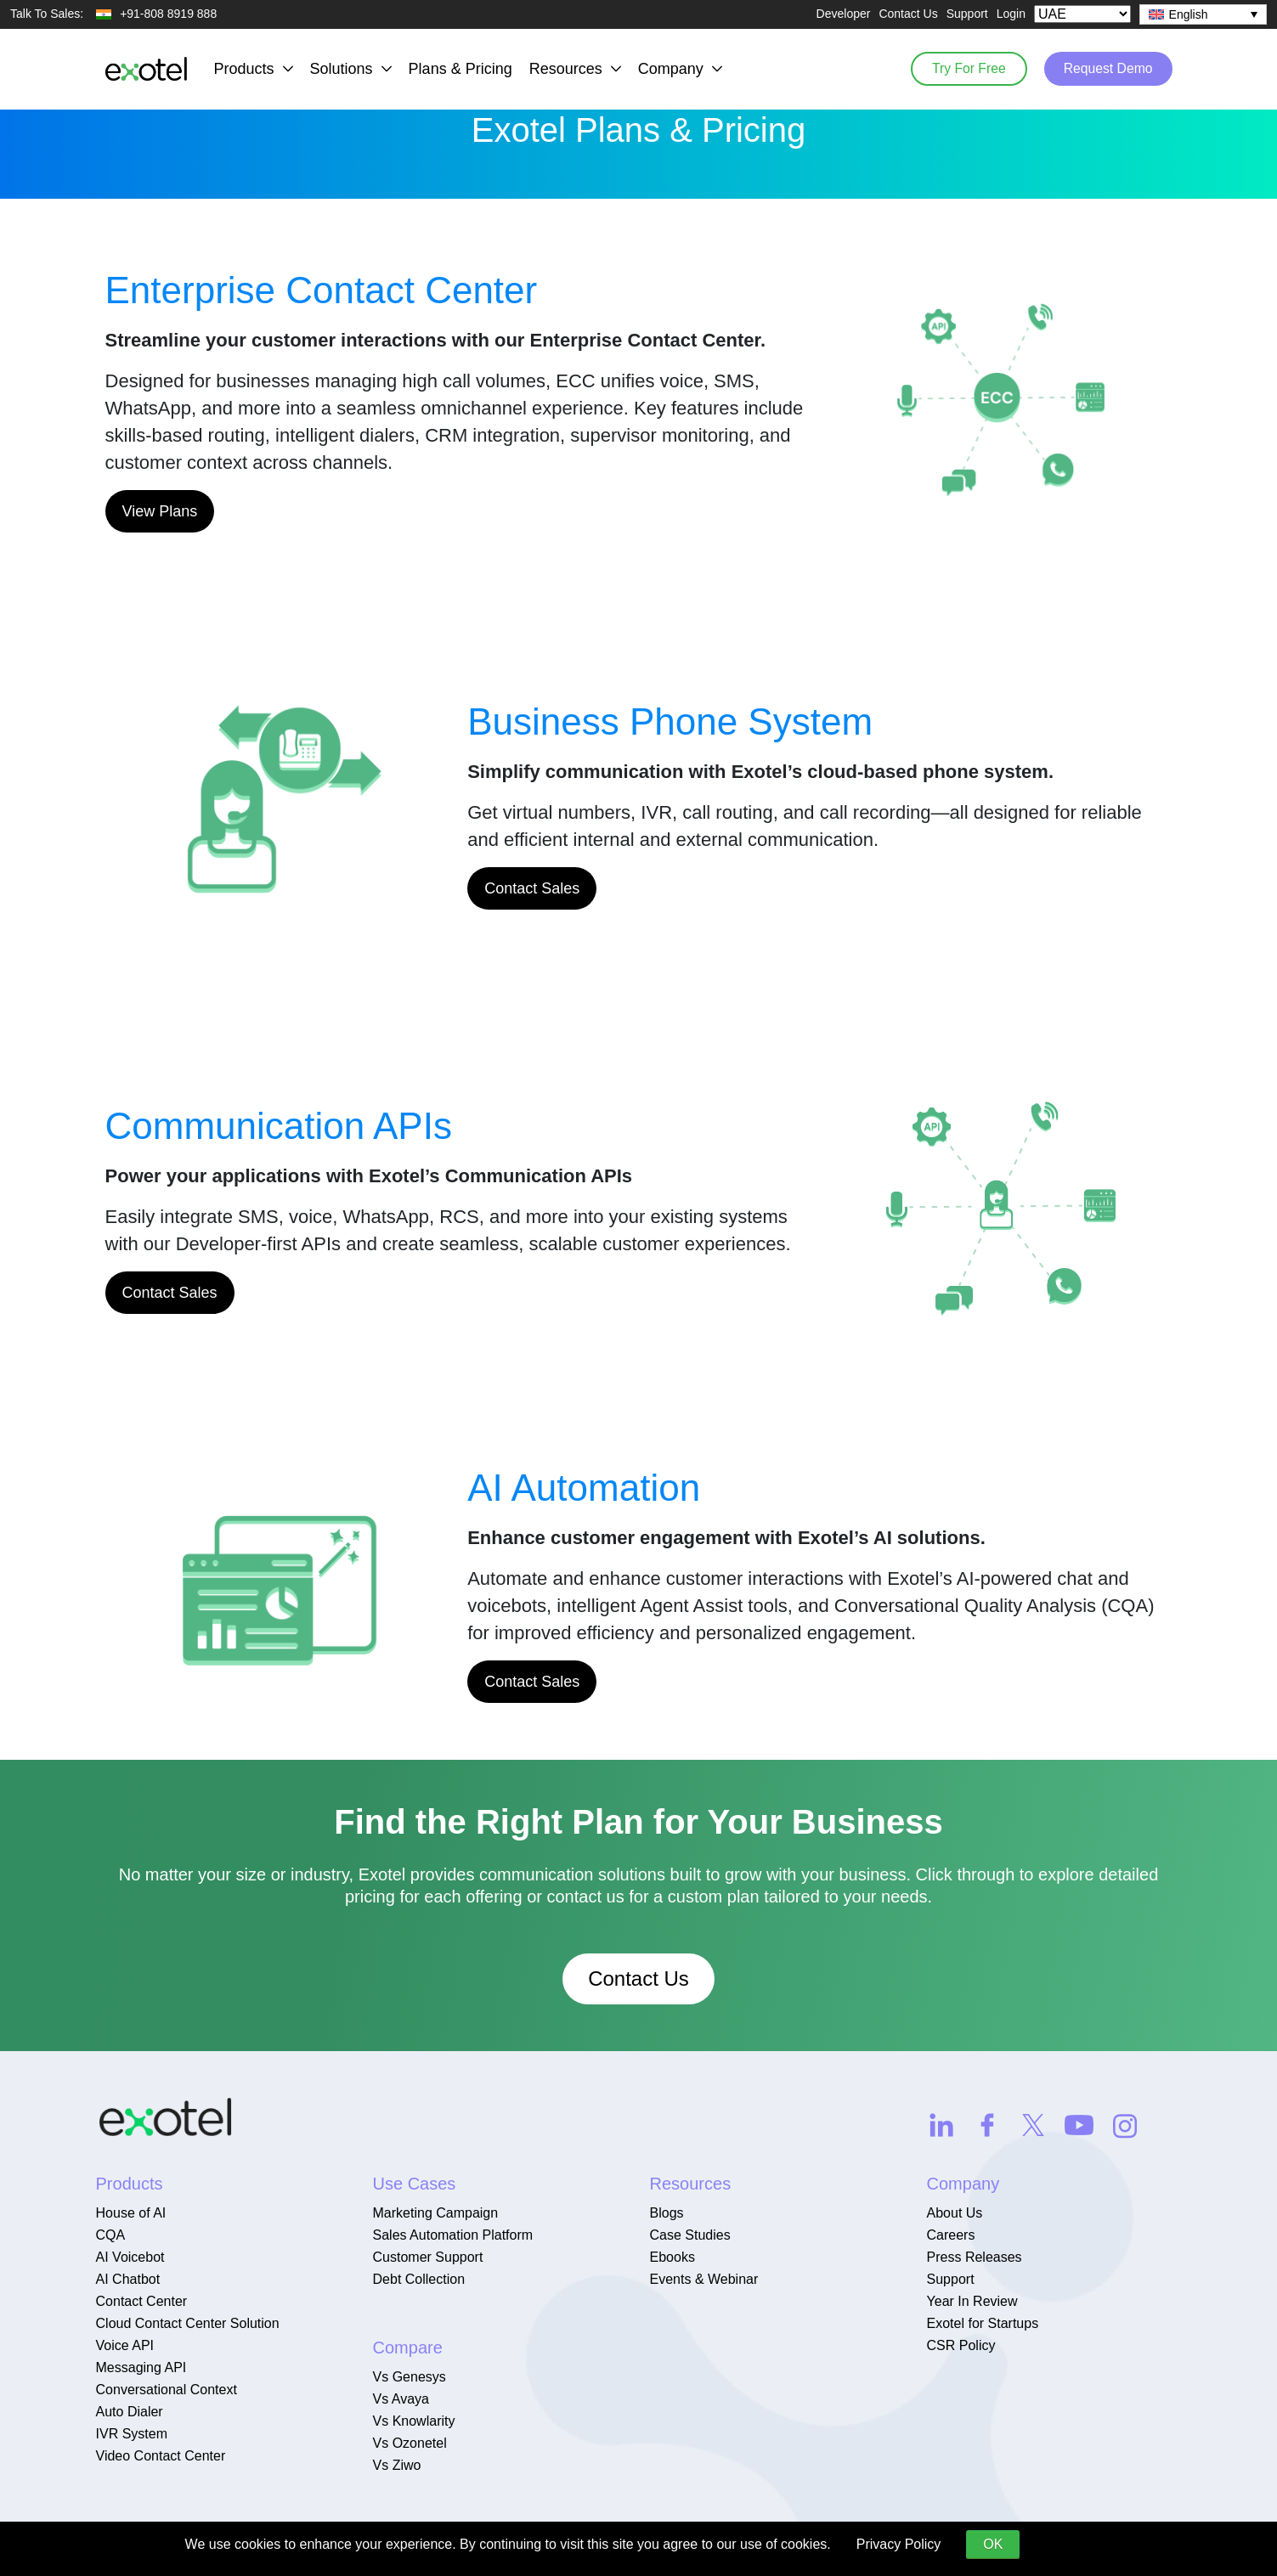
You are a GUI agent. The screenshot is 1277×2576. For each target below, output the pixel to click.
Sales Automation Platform (453, 2235)
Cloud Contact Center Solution (188, 2323)
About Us (955, 2213)
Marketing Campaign (436, 2213)
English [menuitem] (1188, 14)
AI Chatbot (128, 2279)
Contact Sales (531, 888)
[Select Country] (1082, 14)
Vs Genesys (409, 2377)
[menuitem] (1203, 14)
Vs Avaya (401, 2399)
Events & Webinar (704, 2279)
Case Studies (690, 2235)
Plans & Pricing (460, 68)
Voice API (125, 2345)
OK (993, 2544)
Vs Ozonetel (410, 2443)
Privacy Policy (898, 2544)
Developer (843, 13)
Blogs (667, 2213)
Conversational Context (166, 2389)
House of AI (131, 2213)
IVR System (131, 2434)
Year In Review (972, 2301)
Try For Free (961, 68)
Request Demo (1105, 68)
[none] (1203, 14)
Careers (951, 2235)
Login (1011, 13)
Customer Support (428, 2257)
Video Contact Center (161, 2456)
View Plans (160, 511)
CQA (111, 2235)
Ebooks (672, 2257)
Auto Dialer (129, 2411)
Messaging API (141, 2367)
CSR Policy (961, 2345)
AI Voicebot (130, 2257)
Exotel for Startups (983, 2323)
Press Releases (974, 2257)
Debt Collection (419, 2279)
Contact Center (142, 2301)
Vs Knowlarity (414, 2421)
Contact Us (908, 13)
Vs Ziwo (397, 2465)
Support (967, 13)
